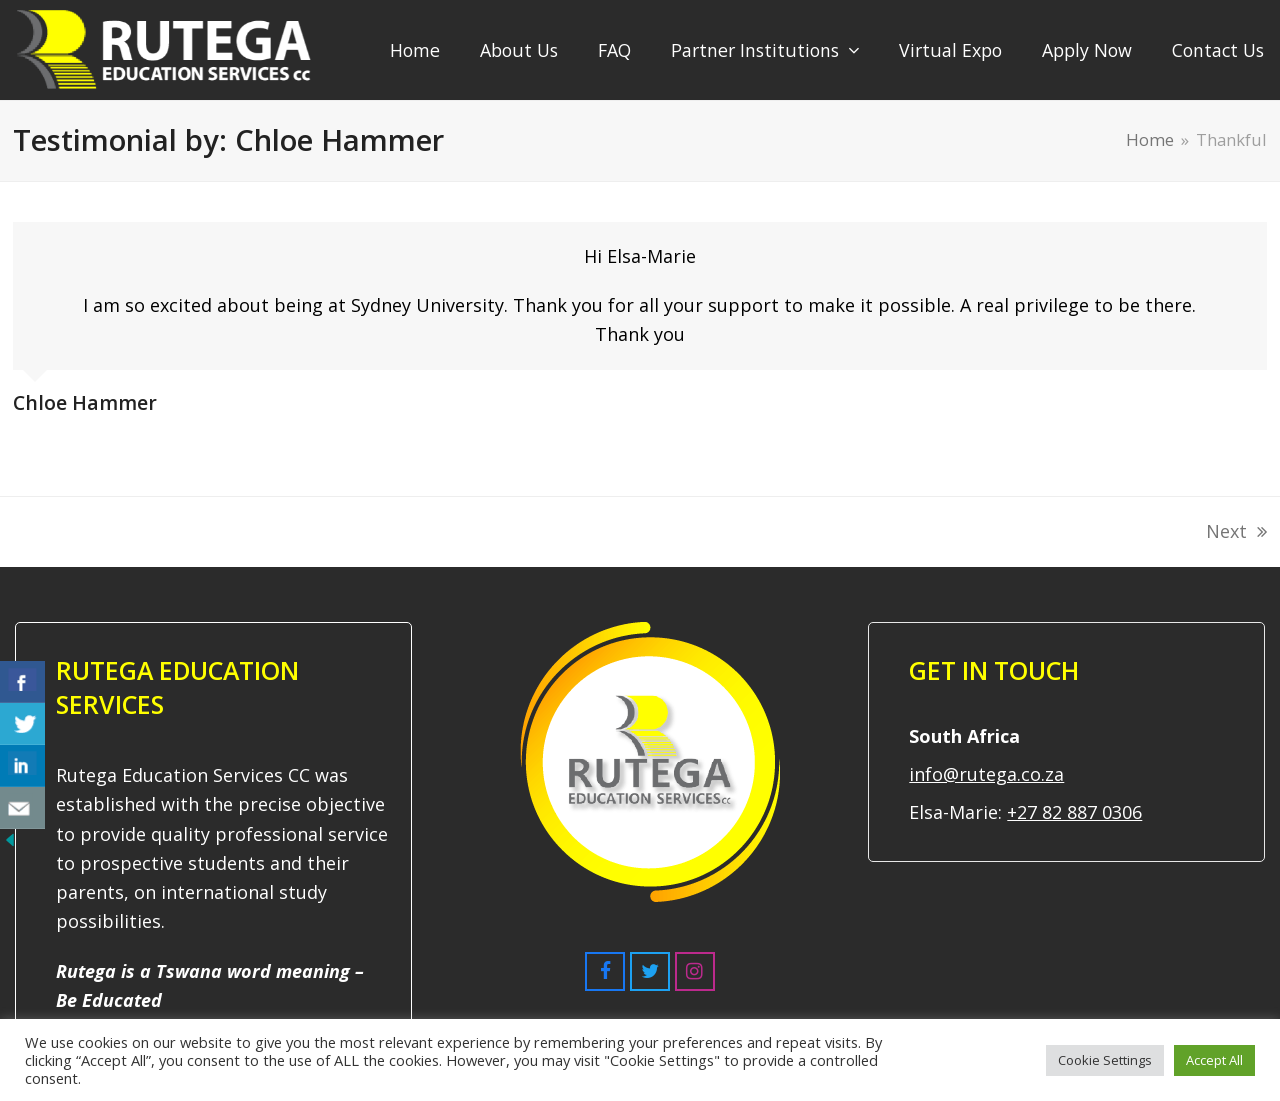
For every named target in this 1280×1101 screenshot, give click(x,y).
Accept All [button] (1214, 1060)
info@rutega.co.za (986, 774)
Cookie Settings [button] (1105, 1060)
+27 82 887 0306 (1074, 812)
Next (1236, 532)
